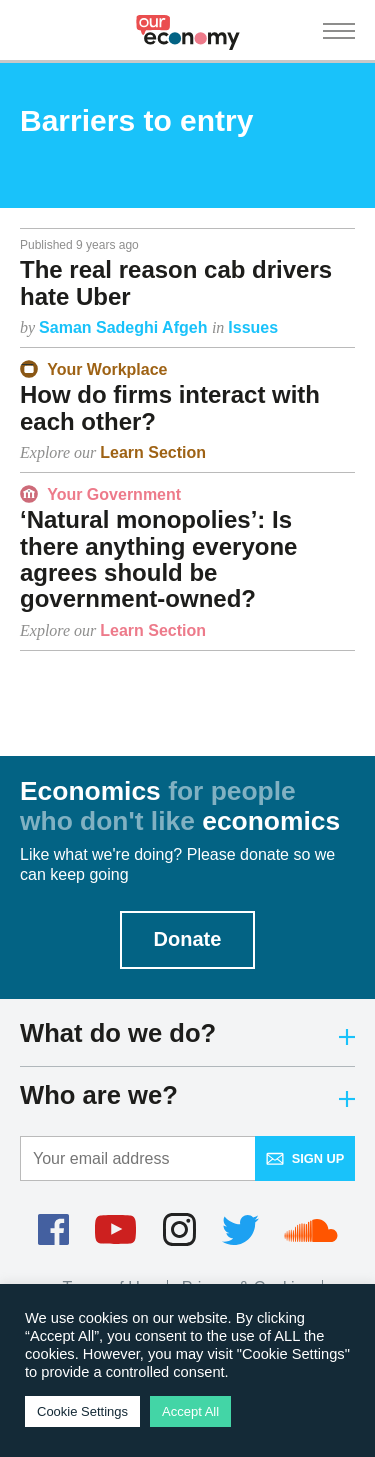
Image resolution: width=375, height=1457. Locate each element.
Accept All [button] (190, 1411)
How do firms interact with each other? (170, 407)
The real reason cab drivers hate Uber (176, 282)
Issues (253, 327)
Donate (188, 939)
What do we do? (187, 1033)
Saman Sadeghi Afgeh (125, 327)
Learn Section (153, 452)
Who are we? (187, 1095)
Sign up (305, 1158)
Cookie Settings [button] (82, 1411)
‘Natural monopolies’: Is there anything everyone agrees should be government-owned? (158, 559)
